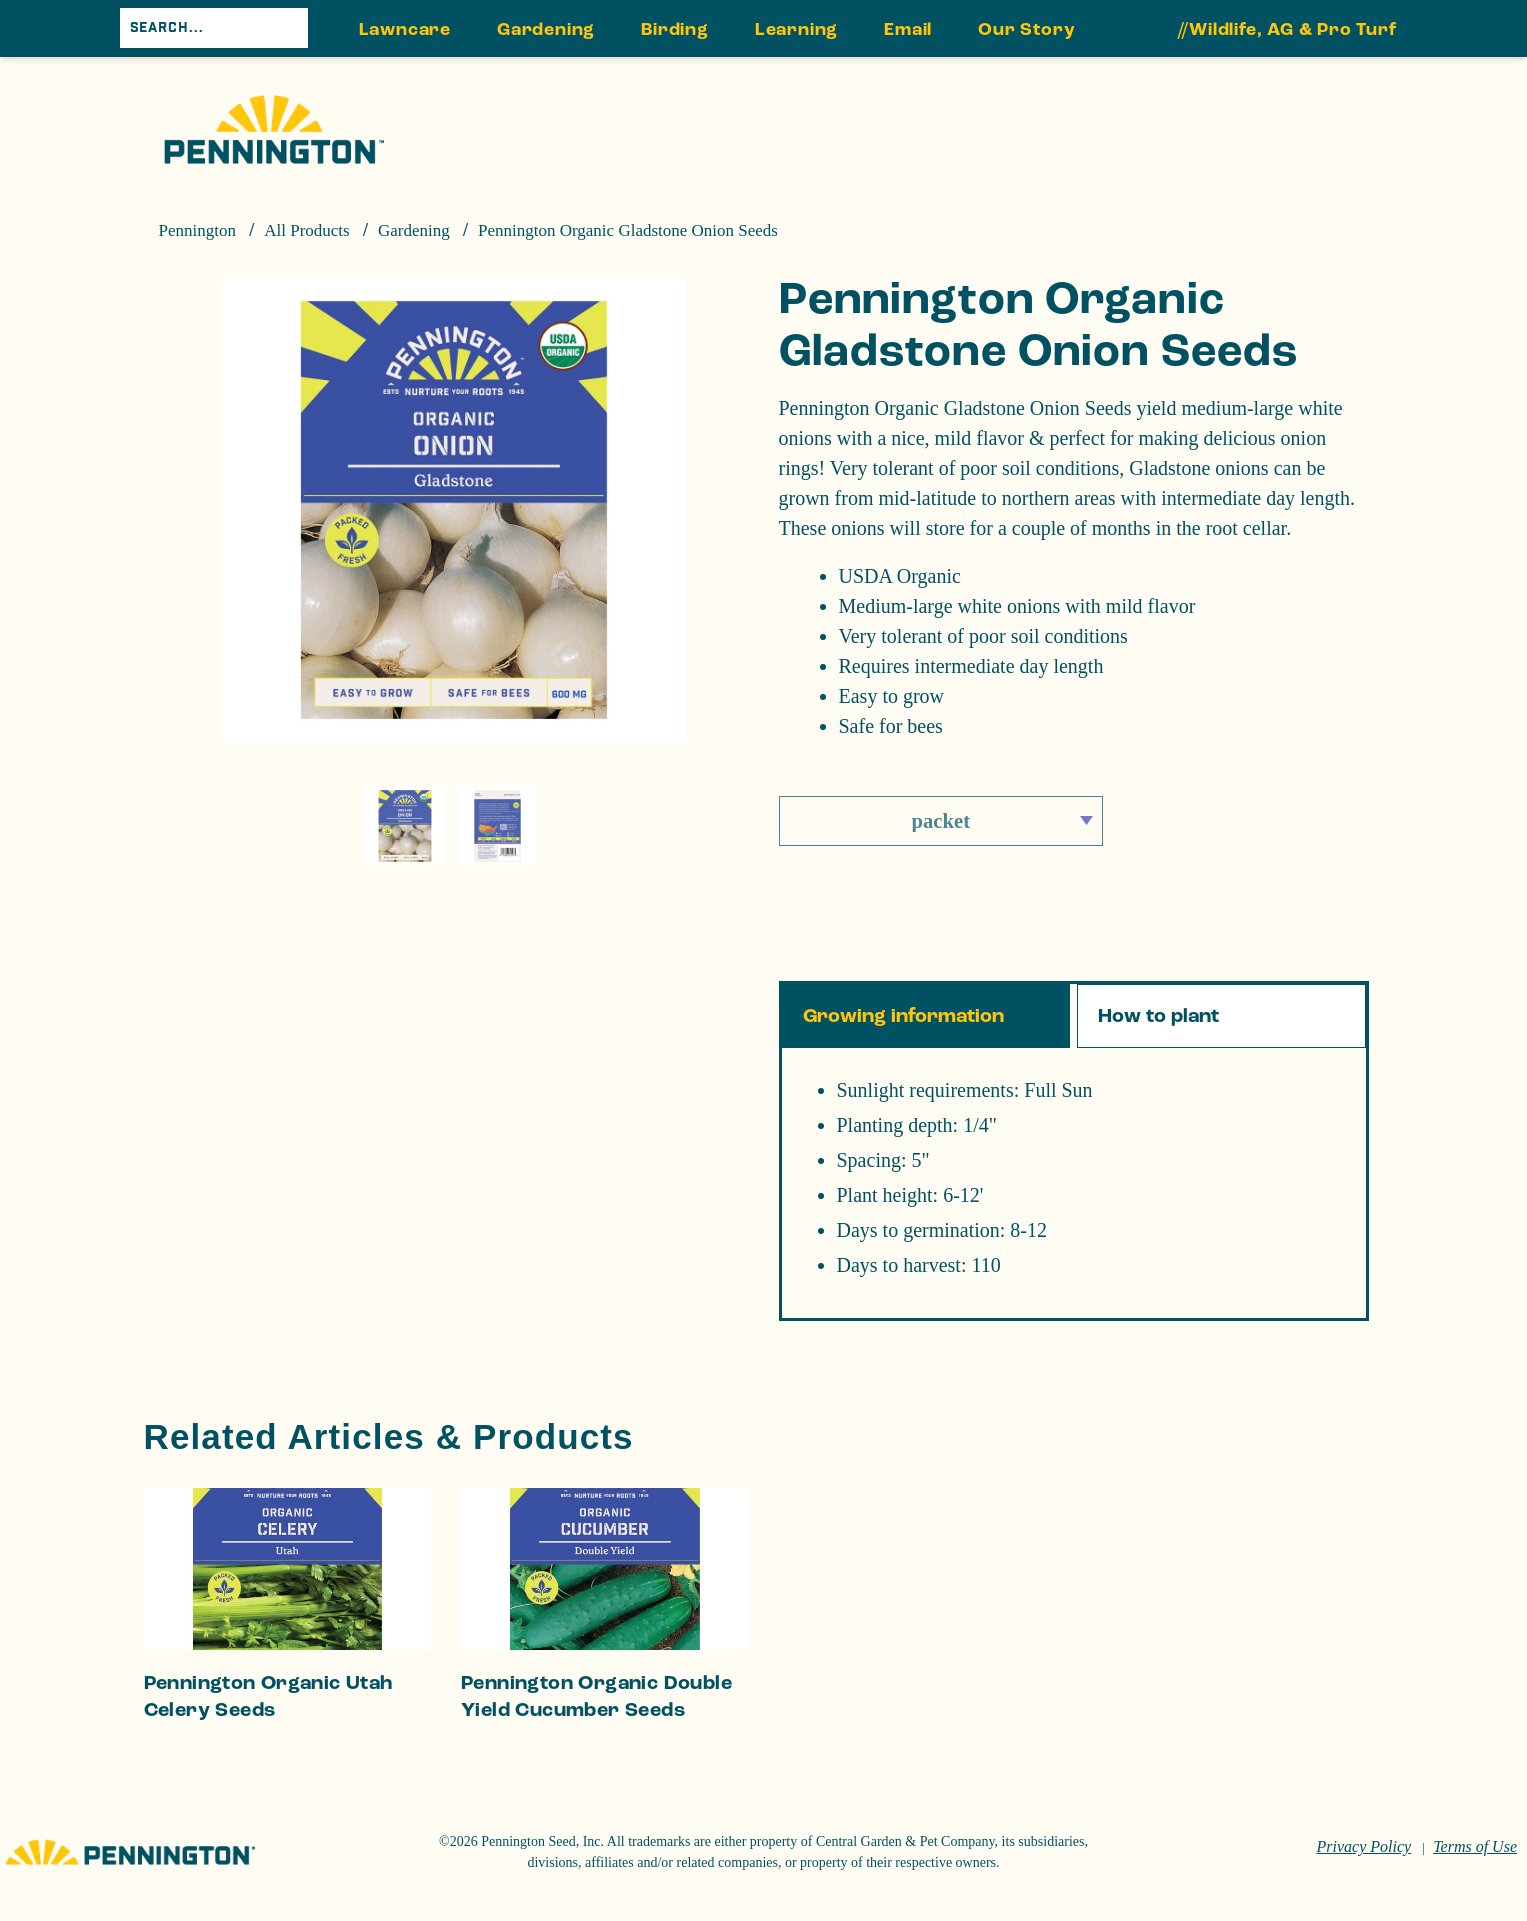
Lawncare (405, 29)
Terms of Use (1475, 1846)
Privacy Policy (1364, 1846)
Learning (796, 29)
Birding (675, 29)
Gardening (546, 29)
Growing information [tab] (903, 1016)
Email (908, 29)
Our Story (1026, 29)
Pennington (197, 230)
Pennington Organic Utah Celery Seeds (268, 1696)
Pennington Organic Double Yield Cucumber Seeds (596, 1696)
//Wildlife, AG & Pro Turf (1287, 29)
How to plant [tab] (1158, 1016)
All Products (306, 230)
